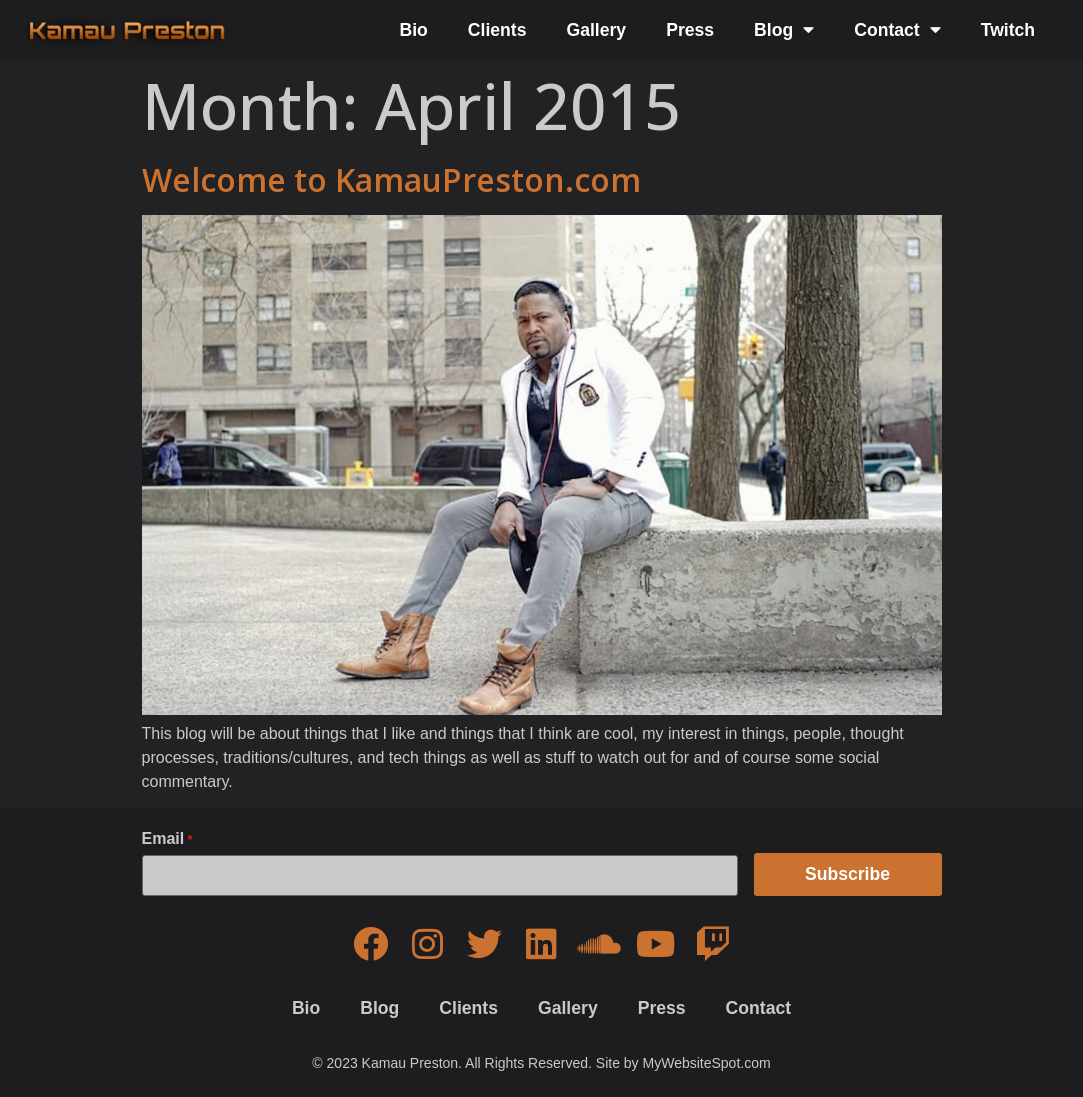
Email (167, 839)
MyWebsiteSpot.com (707, 1063)
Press (690, 30)
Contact (897, 30)
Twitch (1008, 30)
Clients (497, 30)
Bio (413, 30)
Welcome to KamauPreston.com (391, 179)
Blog (784, 30)
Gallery (596, 30)
